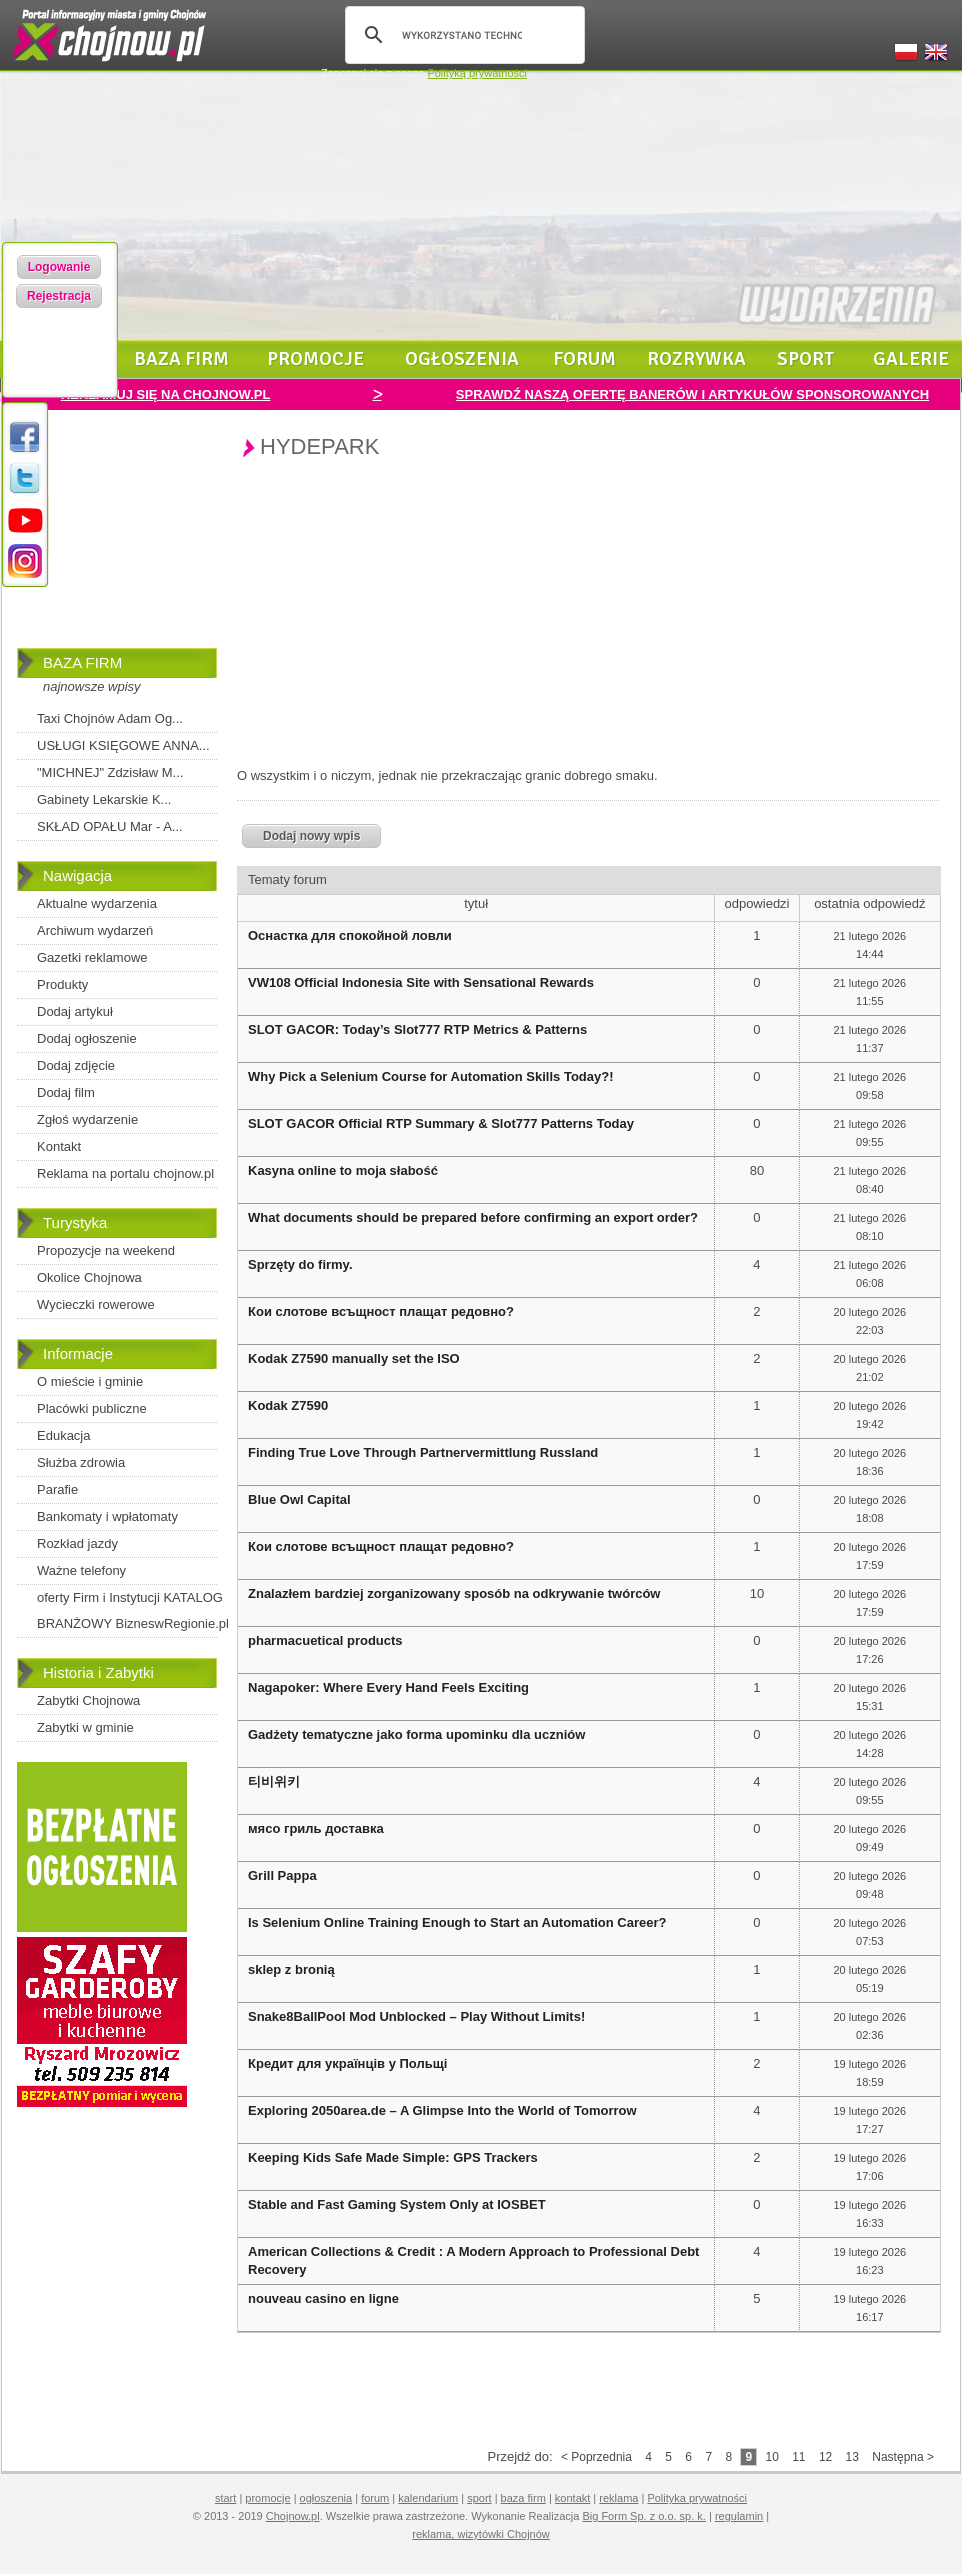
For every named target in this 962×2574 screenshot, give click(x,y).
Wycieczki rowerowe (96, 1304)
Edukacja (63, 1435)
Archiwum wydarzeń (95, 930)
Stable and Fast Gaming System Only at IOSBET (397, 2204)
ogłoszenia (462, 359)
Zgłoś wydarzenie (87, 1119)
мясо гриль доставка (316, 1828)
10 (771, 2457)
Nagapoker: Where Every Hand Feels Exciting (388, 1687)
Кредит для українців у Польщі (347, 2063)
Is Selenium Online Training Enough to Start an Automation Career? (457, 1922)
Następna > (903, 2457)
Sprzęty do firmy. (300, 1264)
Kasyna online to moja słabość (343, 1170)
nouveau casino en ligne (323, 2298)
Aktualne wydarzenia (97, 903)
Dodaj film (66, 1092)
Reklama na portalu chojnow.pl (125, 1173)
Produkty (62, 984)
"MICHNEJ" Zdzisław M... (110, 772)
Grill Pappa (282, 1875)
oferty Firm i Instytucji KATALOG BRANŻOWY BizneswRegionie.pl (133, 1610)
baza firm (181, 359)
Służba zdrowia (81, 1462)
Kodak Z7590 (288, 1405)
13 (852, 2457)
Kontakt (59, 1146)
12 (825, 2457)
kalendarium (428, 2498)
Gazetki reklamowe (92, 957)
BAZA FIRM (82, 662)
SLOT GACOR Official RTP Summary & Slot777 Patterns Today (441, 1123)
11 (798, 2457)
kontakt (572, 2498)
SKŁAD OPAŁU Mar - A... (110, 826)
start (225, 2498)
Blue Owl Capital (299, 1499)
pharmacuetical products (325, 1640)
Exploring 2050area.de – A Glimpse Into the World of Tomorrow (442, 2110)
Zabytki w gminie (85, 1727)
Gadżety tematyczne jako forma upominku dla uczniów (416, 1734)
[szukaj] (462, 35)
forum (584, 359)
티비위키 (274, 1781)
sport (806, 359)
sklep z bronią (291, 1969)
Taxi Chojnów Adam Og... (110, 718)
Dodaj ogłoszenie (87, 1038)
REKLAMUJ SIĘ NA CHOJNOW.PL (166, 394)
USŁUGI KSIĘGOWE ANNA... (123, 745)
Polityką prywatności (477, 73)
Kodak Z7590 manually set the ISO (354, 1358)
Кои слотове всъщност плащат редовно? (381, 1311)
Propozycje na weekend (106, 1250)
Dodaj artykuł (75, 1011)
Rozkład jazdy (77, 1543)
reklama (618, 2498)
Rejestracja (59, 296)
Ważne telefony (81, 1570)
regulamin (739, 2516)
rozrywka (696, 359)
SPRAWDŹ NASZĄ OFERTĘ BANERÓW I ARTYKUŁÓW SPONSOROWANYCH (692, 394)
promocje (315, 359)
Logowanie (59, 267)
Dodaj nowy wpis (311, 836)
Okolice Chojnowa (89, 1277)
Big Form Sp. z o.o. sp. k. (644, 2516)
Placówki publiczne (92, 1408)
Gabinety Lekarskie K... (104, 799)
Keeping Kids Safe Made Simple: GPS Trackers (393, 2157)
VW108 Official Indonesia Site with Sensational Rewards (421, 982)
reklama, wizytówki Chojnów (481, 2534)
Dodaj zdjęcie (76, 1065)
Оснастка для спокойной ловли (350, 935)
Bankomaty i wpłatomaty (107, 1516)
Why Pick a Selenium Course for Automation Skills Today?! (431, 1076)
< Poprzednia (596, 2457)
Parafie (57, 1489)
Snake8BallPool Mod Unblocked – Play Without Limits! (416, 2016)
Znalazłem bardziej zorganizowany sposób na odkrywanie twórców (454, 1593)
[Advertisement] (117, 543)
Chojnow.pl (293, 2516)
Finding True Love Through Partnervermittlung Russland (423, 1452)
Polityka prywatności (697, 2498)
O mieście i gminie (90, 1381)
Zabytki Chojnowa (88, 1700)
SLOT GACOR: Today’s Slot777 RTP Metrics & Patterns (417, 1029)
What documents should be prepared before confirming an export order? (473, 1217)
